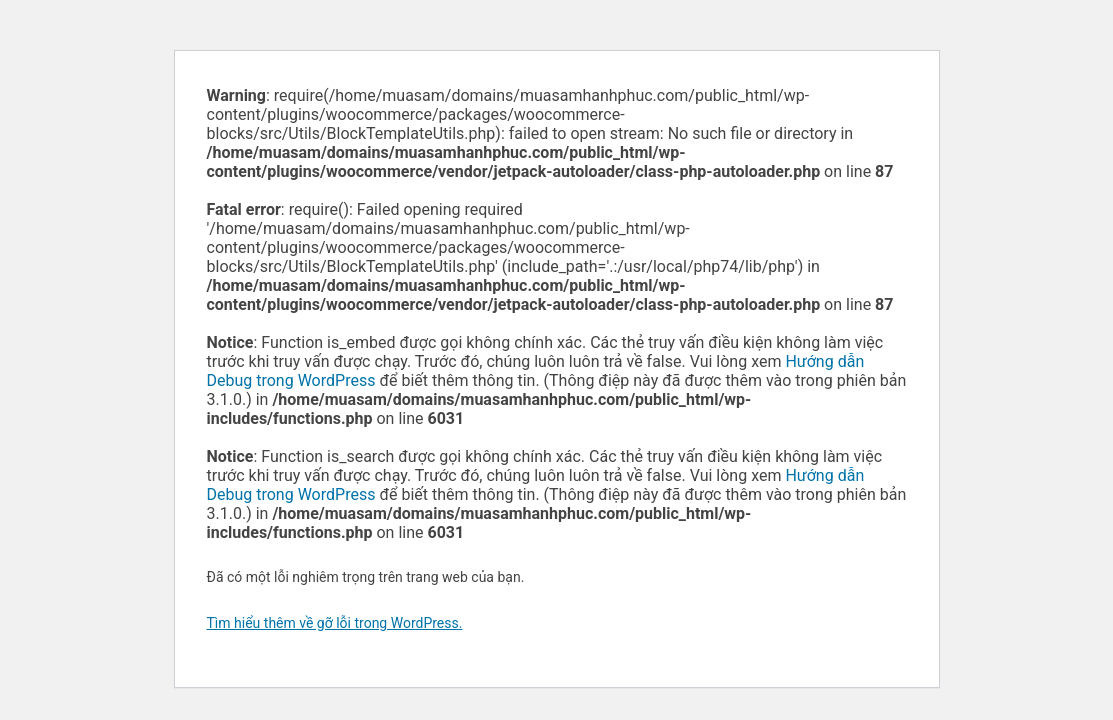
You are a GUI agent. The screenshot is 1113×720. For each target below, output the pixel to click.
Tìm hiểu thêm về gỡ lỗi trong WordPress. (335, 623)
